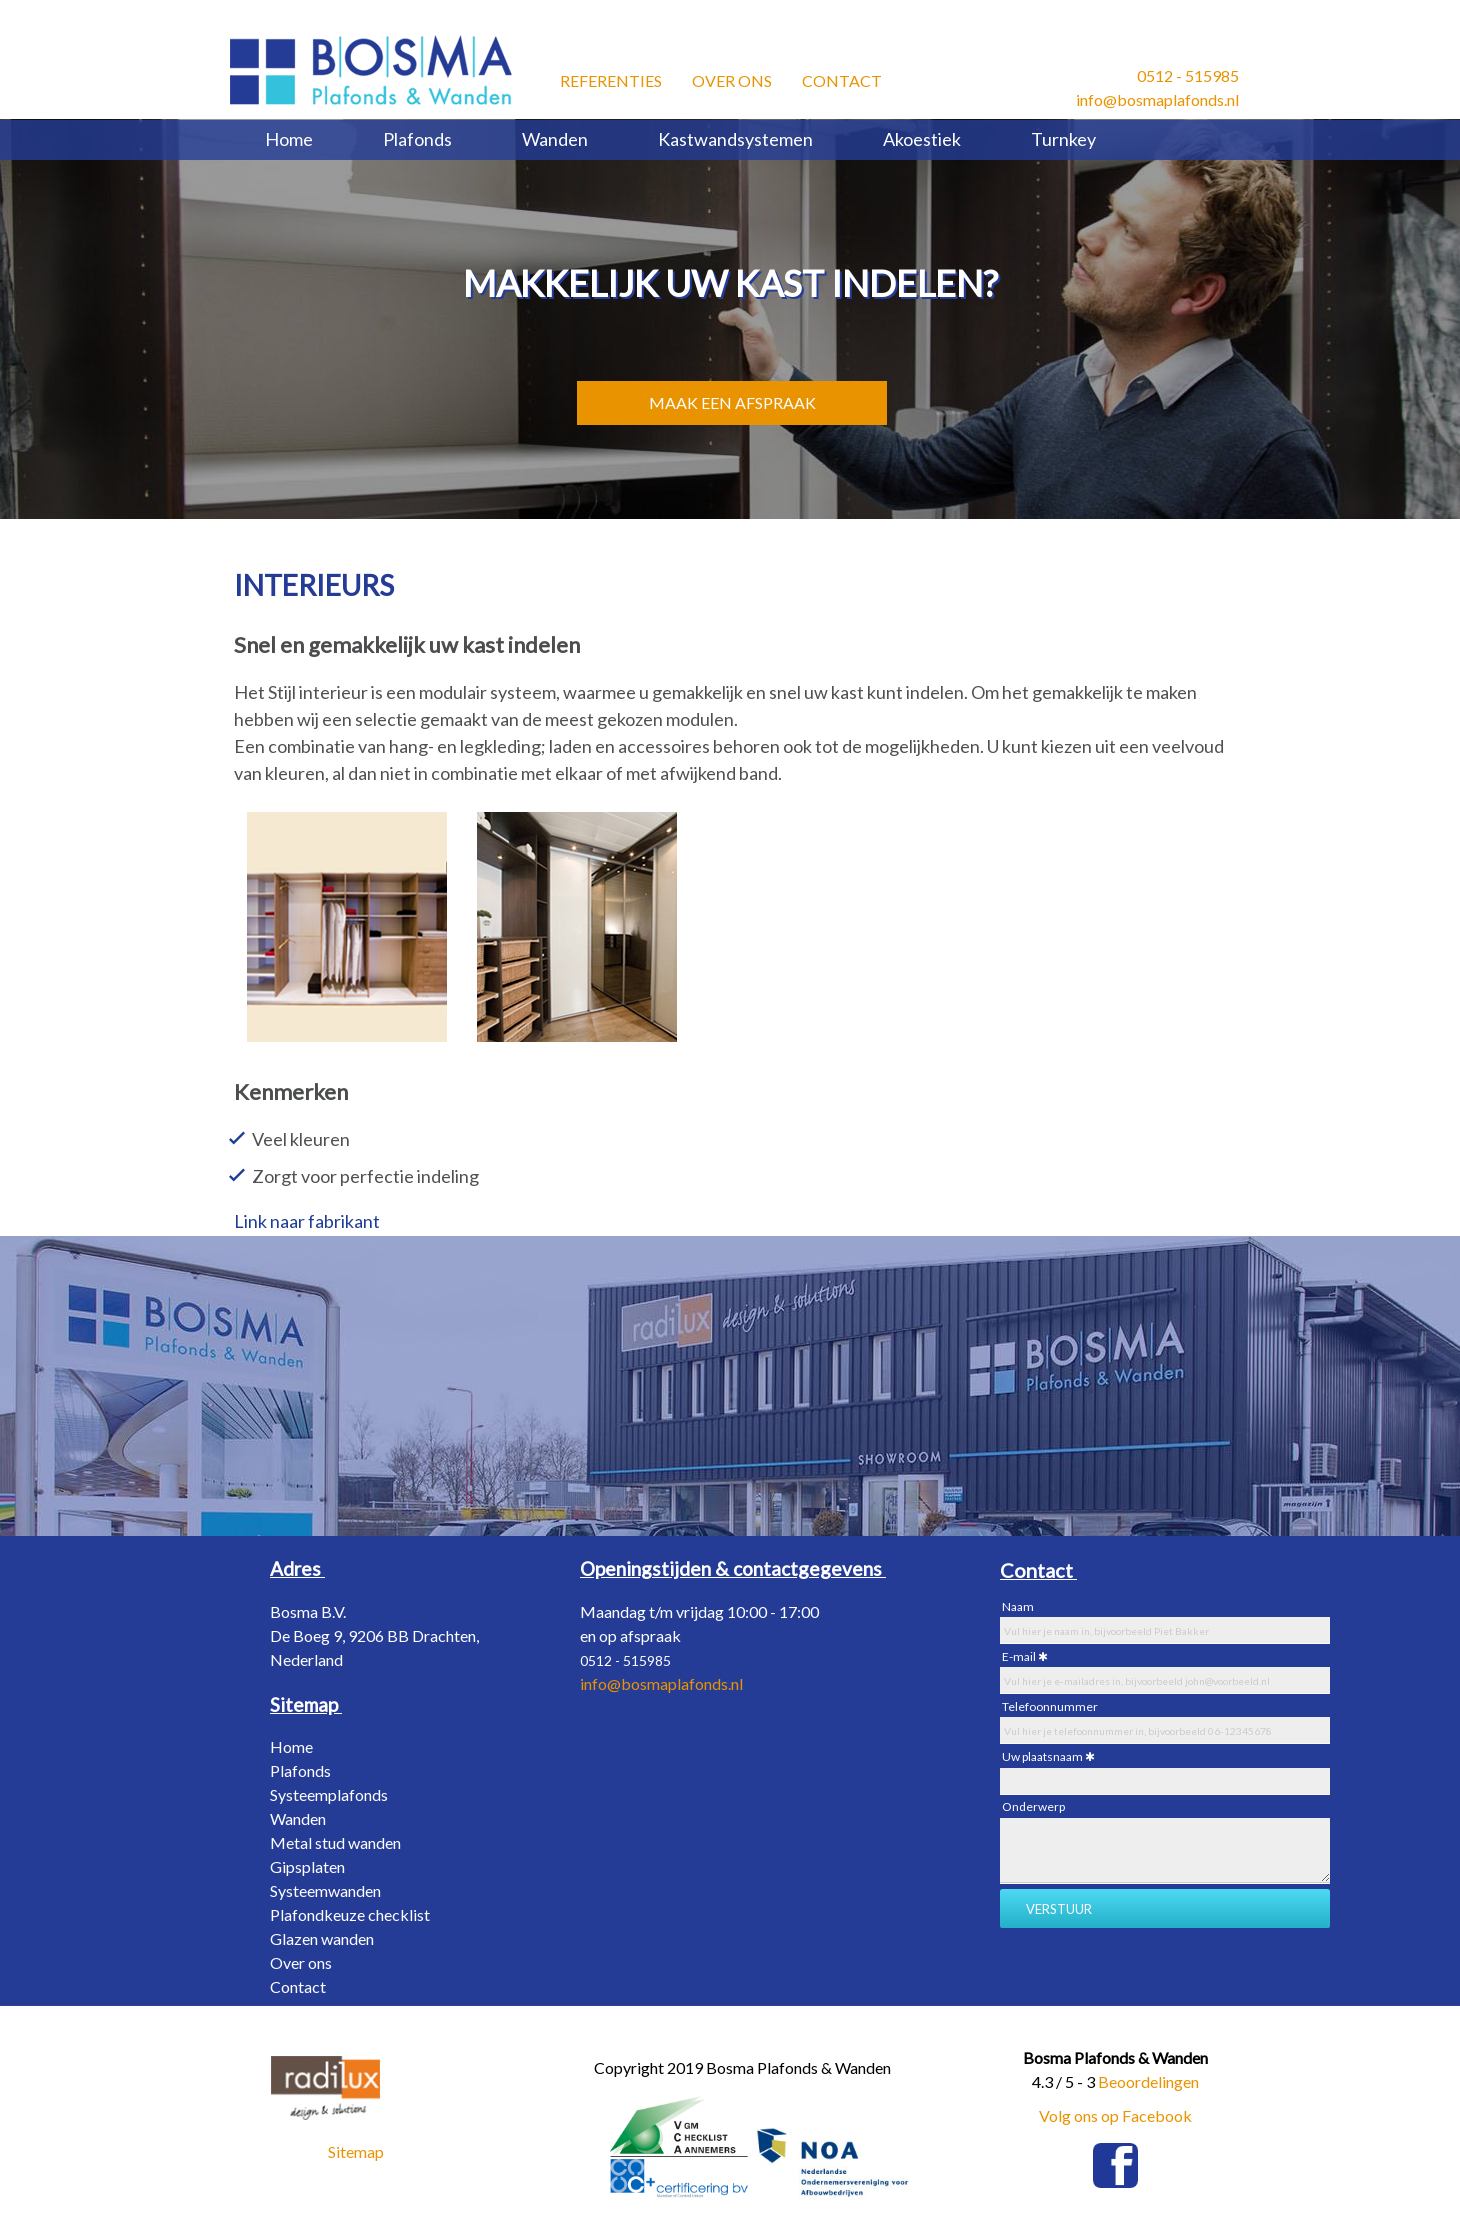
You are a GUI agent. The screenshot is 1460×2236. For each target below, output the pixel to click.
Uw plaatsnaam (1042, 1756)
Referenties (611, 77)
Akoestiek (922, 139)
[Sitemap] (306, 1704)
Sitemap (356, 2151)
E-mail (1019, 1656)
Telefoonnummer (1050, 1706)
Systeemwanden (325, 1890)
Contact (842, 77)
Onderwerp (1033, 1806)
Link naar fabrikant (307, 1221)
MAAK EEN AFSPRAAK (732, 402)
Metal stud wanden (335, 1842)
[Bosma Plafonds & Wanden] (371, 70)
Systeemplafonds (329, 1794)
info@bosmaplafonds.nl (1157, 99)
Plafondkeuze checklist (350, 1914)
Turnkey (1063, 139)
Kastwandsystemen (735, 139)
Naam (1018, 1606)
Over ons (732, 77)
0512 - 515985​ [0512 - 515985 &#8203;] (1188, 75)
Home (289, 139)
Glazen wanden (322, 1938)
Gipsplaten (307, 1866)
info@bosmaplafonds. (655, 1683)
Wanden (555, 139)
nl (737, 1683)
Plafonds (417, 139)
